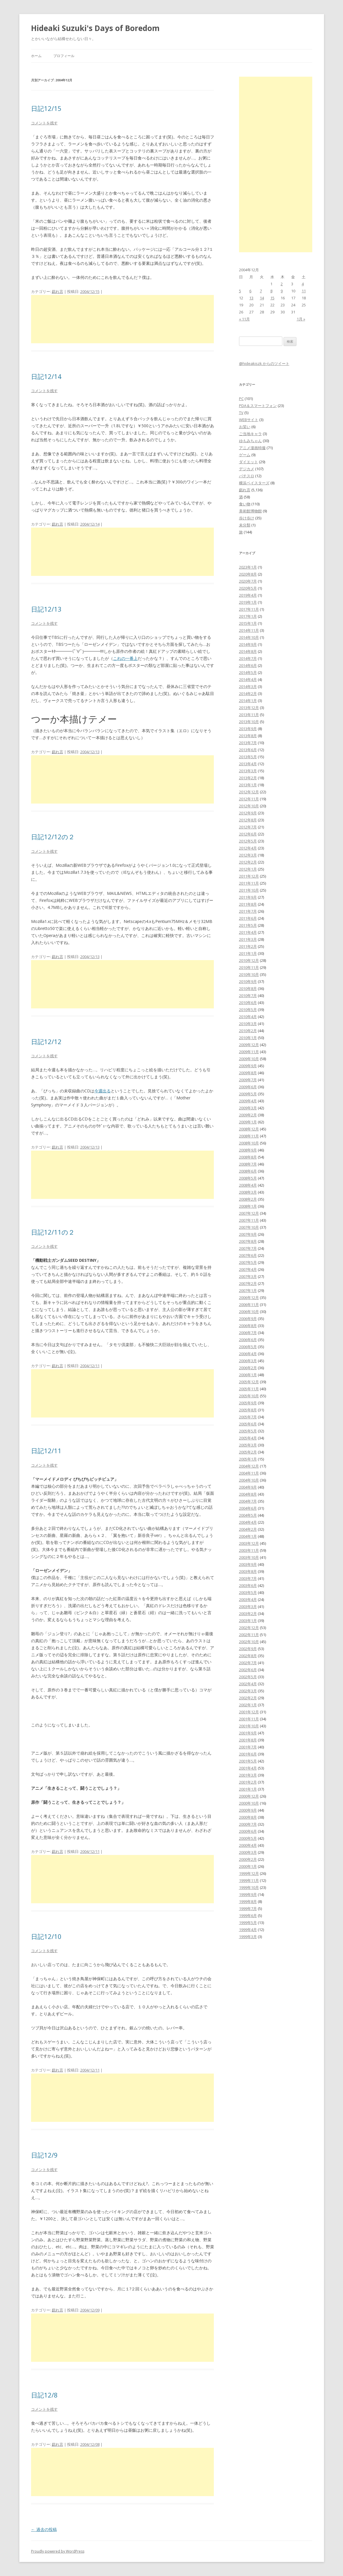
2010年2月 (248, 1030)
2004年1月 (248, 1536)
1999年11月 (249, 1880)
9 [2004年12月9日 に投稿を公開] (282, 291)
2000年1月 (248, 1866)
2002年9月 (248, 1648)
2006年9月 (248, 1318)
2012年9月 (248, 813)
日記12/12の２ (53, 836)
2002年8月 (248, 1655)
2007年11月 (249, 1220)
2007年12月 (249, 1213)
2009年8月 (248, 1072)
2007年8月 (248, 1241)
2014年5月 (248, 672)
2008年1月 (248, 1206)
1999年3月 (248, 1936)
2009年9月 (248, 1065)
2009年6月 (248, 1086)
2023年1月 (248, 567)
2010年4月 (248, 1016)
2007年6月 (248, 1255)
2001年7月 (248, 1747)
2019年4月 (248, 595)
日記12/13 (46, 609)
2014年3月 (248, 686)
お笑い (244, 426)
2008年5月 (248, 1178)
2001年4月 (248, 1768)
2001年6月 (248, 1754)
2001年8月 (248, 1740)
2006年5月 (248, 1346)
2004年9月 (248, 1487)
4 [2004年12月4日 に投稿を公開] (303, 283)
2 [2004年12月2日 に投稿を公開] (282, 283)
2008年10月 (249, 1143)
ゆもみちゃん (250, 440)
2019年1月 (248, 602)
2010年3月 (248, 1023)
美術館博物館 (250, 511)
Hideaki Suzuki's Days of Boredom (95, 28)
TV (241, 412)
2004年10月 (249, 1480)
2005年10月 (249, 1395)
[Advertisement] (122, 319)
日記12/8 (44, 2394)
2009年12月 (249, 1044)
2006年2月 (248, 1367)
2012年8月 (248, 820)
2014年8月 (248, 651)
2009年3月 (248, 1108)
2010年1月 (248, 1037)
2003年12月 (249, 1543)
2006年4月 (248, 1353)
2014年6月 (248, 665)
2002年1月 (248, 1704)
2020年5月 (248, 588)
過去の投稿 (44, 2529)
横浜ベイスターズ (254, 482)
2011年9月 (248, 897)
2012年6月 (248, 834)
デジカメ (246, 468)
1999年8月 (248, 1901)
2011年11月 (249, 883)
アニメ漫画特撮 (252, 447)
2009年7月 (248, 1079)
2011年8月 (248, 904)
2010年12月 (249, 960)
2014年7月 (248, 658)
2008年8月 (248, 1157)
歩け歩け (246, 518)
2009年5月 (248, 1093)
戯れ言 (57, 291)
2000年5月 (248, 1838)
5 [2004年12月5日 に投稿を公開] (240, 291)
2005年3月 (248, 1445)
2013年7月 (248, 742)
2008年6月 (248, 1171)
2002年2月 (248, 1697)
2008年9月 (248, 1150)
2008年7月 (248, 1164)
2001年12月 (249, 1712)
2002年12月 (249, 1627)
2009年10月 (249, 1058)
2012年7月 (248, 827)
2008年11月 (249, 1136)
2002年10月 (249, 1641)
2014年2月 (248, 693)
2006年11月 (249, 1304)
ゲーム (244, 454)
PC (241, 398)
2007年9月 (248, 1234)
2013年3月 (248, 770)
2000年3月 (248, 1852)
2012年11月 (249, 799)
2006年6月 (248, 1339)
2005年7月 (248, 1417)
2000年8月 (248, 1817)
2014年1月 (248, 700)
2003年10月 (249, 1557)
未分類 (244, 525)
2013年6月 (248, 749)
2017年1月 (248, 616)
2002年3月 (248, 1690)
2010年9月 (248, 981)
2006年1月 (248, 1374)
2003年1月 (248, 1620)
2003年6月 (248, 1585)
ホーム (36, 55)
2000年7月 (248, 1824)
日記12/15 (46, 108)
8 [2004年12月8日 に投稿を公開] (271, 291)
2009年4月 (248, 1100)
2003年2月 (248, 1613)
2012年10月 (249, 806)
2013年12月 (249, 707)
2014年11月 (249, 630)
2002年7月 (248, 1662)
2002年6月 (248, 1669)
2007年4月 (248, 1269)
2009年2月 (248, 1115)
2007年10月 (249, 1227)
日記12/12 (46, 1041)
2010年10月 (249, 974)
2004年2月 (248, 1529)
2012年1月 (248, 869)
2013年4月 (248, 763)
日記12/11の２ (53, 1232)
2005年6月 (248, 1424)
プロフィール (63, 55)
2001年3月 (248, 1775)
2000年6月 (248, 1831)
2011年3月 (248, 939)
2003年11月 (249, 1550)
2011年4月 (248, 932)
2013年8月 (248, 735)
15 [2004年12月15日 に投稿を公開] (272, 298)
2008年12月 (249, 1129)
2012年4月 (248, 848)
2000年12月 (249, 1796)
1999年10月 (249, 1887)
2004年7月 (248, 1501)
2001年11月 (249, 1719)
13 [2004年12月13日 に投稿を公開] (251, 298)
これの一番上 (125, 658)
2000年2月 (248, 1859)
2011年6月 (248, 918)
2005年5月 (248, 1431)
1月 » (301, 319)
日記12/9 (44, 2155)
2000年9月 (248, 1810)
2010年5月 (248, 1009)
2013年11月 (249, 714)
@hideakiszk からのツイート (264, 363)
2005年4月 (248, 1438)
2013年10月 (249, 721)
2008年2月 (248, 1199)
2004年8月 (248, 1494)
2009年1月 (248, 1122)
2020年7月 (248, 581)
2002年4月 (248, 1683)
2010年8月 (248, 988)
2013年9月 (248, 728)
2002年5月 (248, 1676)
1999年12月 (249, 1873)
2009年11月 (249, 1051)
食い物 (244, 504)
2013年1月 (248, 784)
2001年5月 (248, 1761)
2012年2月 (248, 862)
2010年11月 (249, 967)
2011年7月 (248, 911)
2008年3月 (248, 1192)
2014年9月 (248, 644)
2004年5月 (248, 1515)
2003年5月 (248, 1592)
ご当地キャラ (250, 433)
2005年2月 (248, 1452)
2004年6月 (248, 1508)
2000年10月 (249, 1803)
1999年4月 (248, 1929)
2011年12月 (249, 876)
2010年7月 (248, 995)
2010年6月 (248, 1002)
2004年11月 (249, 1473)
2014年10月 (249, 637)
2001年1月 (248, 1789)
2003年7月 (248, 1578)
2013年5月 (248, 756)
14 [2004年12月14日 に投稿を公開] (262, 298)
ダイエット (248, 461)
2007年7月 (248, 1248)
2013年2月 (248, 777)
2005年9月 (248, 1402)
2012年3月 (248, 855)
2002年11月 (249, 1634)
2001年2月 (248, 1782)
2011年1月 (248, 953)
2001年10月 (249, 1726)
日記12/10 (46, 1936)
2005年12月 (249, 1381)
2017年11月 (249, 609)
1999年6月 (248, 1915)
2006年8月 (248, 1325)
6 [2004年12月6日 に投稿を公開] (250, 291)
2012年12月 (249, 791)
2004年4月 (248, 1522)
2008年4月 (248, 1185)
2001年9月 (248, 1733)
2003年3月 (248, 1606)
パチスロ (246, 475)
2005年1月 (248, 1459)
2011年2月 (248, 946)
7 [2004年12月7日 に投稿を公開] (261, 291)
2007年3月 (248, 1276)
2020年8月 (248, 574)
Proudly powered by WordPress (57, 2551)
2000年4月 (248, 1845)
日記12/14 (46, 376)
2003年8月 (248, 1571)
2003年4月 (248, 1599)
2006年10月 (249, 1311)
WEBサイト (248, 419)
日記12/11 (46, 1450)
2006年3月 (248, 1360)
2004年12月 (249, 1466)
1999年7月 (248, 1908)
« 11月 (244, 319)
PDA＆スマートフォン (258, 405)
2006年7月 (248, 1332)
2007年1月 (248, 1290)
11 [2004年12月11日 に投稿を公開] (304, 291)
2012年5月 (248, 841)
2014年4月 (248, 679)
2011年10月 (249, 890)
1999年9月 (248, 1894)
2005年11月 (249, 1388)
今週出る (102, 1091)
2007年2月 (248, 1283)
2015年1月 (248, 623)
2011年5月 (248, 925)
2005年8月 (248, 1410)
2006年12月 (249, 1297)
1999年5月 (248, 1922)
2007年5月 (248, 1262)
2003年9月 (248, 1564)
